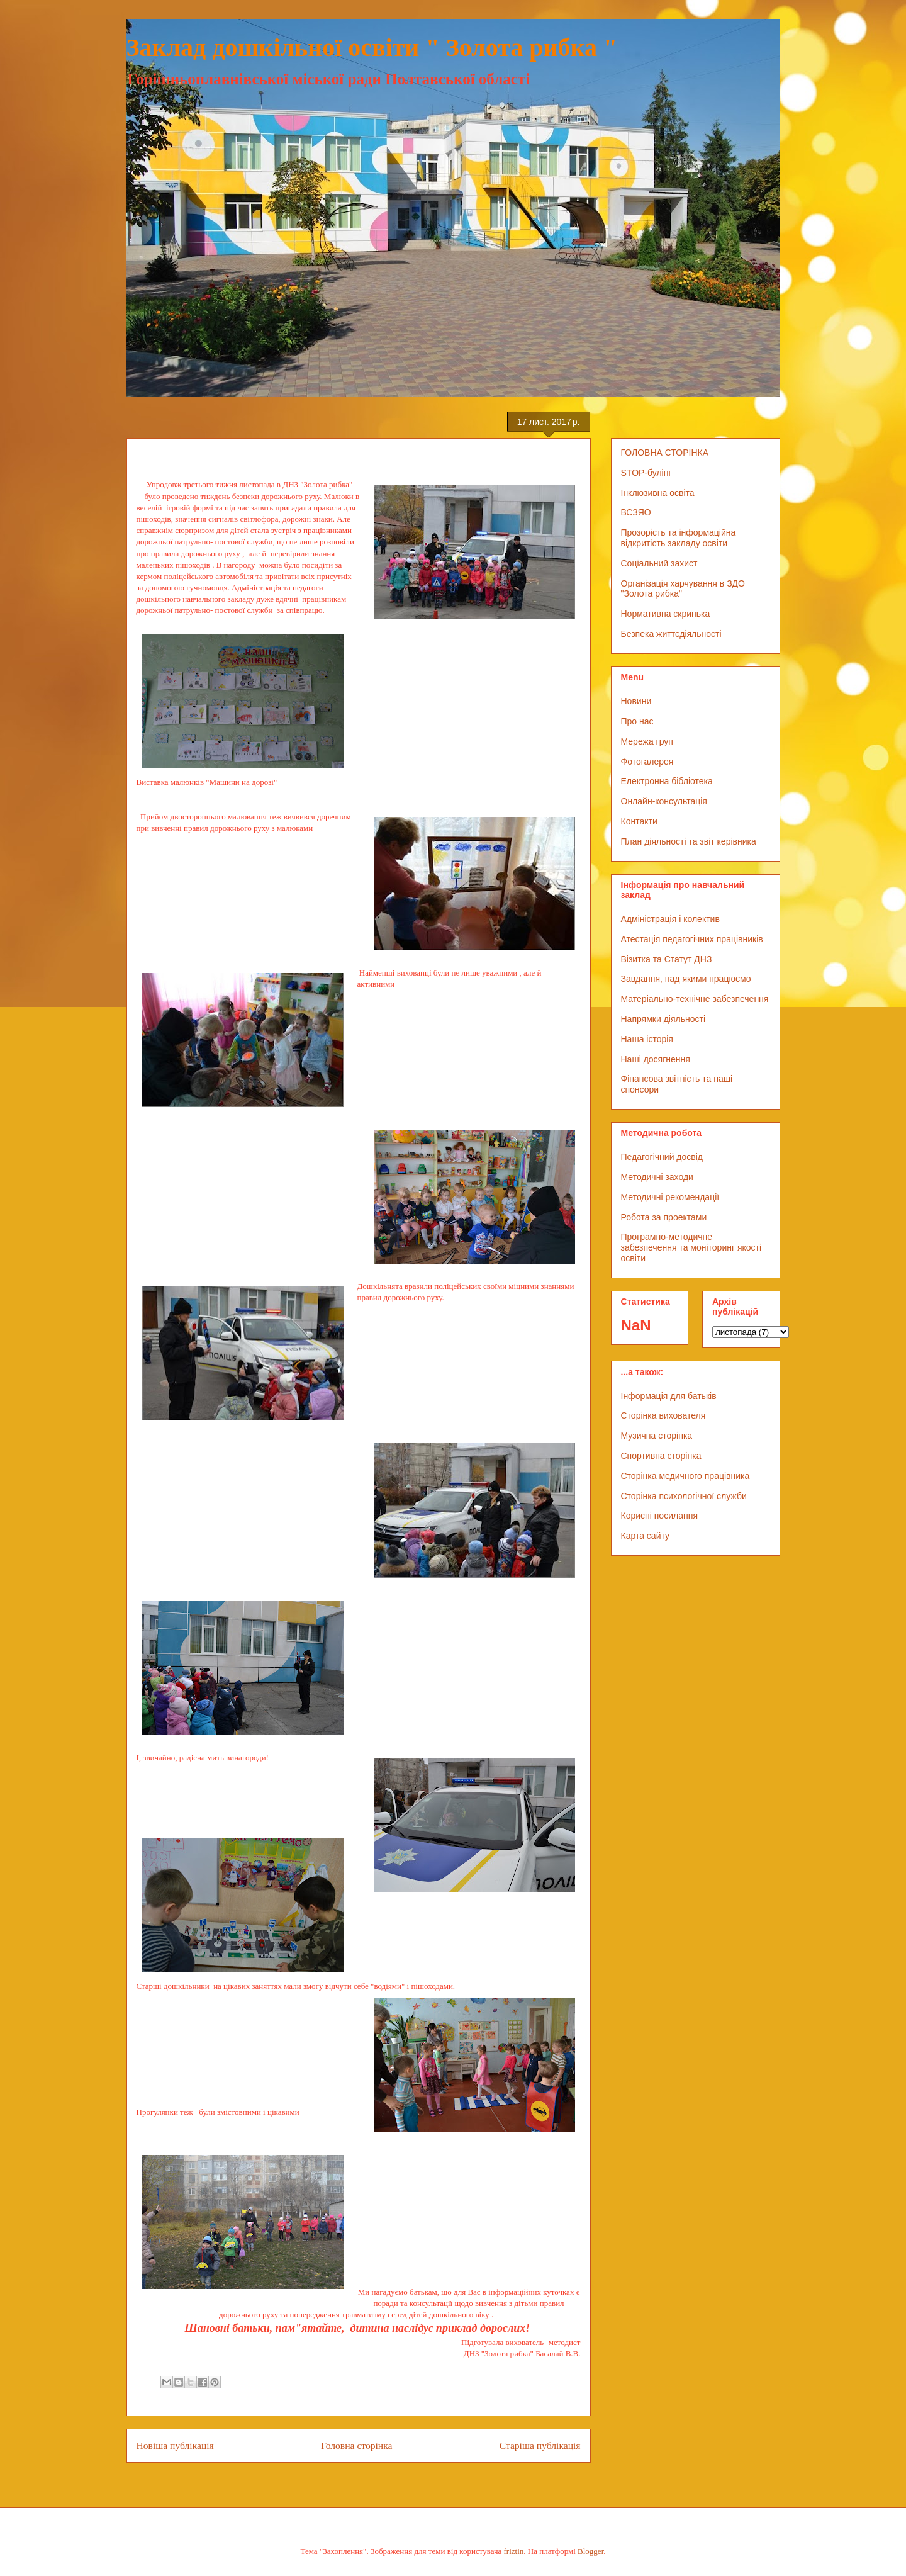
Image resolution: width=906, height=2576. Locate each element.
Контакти (639, 821)
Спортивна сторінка (661, 1456)
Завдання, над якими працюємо (686, 979)
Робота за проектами (664, 1217)
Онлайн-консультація (664, 801)
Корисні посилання (659, 1515)
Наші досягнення (655, 1059)
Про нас (637, 721)
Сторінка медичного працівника (685, 1476)
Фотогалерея (647, 761)
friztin (514, 2551)
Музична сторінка (657, 1436)
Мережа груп (647, 741)
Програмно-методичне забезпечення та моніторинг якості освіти (691, 1247)
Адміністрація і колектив (670, 919)
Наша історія (647, 1039)
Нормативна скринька (665, 614)
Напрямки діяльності (663, 1019)
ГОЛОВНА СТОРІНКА (665, 452)
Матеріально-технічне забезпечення (695, 999)
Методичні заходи (657, 1177)
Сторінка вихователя (663, 1415)
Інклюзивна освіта (658, 493)
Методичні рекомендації (670, 1197)
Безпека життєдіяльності (671, 634)
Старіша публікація (540, 2445)
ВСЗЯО (636, 512)
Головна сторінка (356, 2445)
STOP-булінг (646, 473)
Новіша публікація (175, 2445)
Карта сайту (645, 1536)
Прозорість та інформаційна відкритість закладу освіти (678, 537)
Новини (636, 701)
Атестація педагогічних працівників (692, 939)
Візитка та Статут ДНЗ (666, 959)
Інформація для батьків (669, 1396)
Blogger (590, 2551)
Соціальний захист (659, 563)
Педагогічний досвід (662, 1157)
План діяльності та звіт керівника (688, 841)
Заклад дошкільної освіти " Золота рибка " (372, 47)
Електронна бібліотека (667, 781)
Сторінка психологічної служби (684, 1496)
